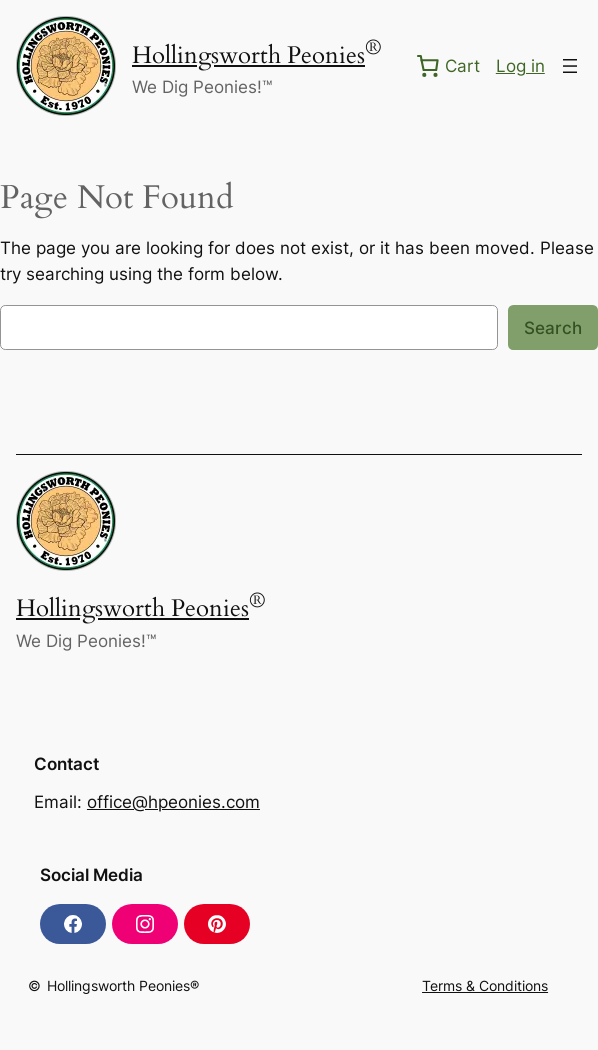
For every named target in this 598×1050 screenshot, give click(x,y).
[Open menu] (570, 66)
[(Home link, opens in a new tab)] (66, 66)
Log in (520, 66)
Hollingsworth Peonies (248, 55)
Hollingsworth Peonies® (123, 985)
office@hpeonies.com (173, 802)
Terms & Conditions (485, 985)
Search (553, 328)
